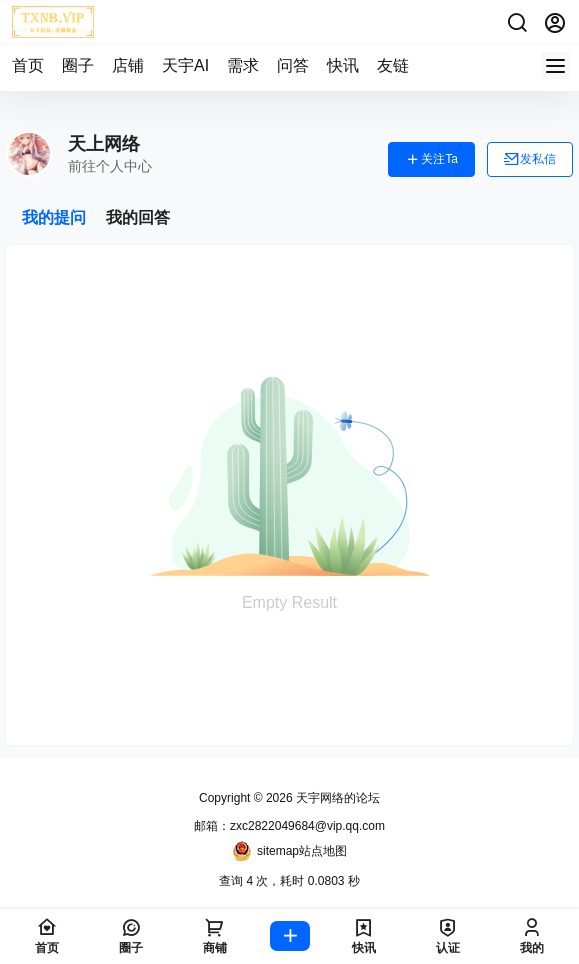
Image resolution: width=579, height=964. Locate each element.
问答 (293, 65)
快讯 (343, 65)
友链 (393, 65)
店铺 (128, 65)
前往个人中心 (110, 166)
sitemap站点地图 (289, 851)
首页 (28, 65)
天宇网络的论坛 (336, 798)
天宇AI (185, 65)
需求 (243, 65)
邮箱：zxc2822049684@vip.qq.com (289, 826)
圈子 (78, 65)
